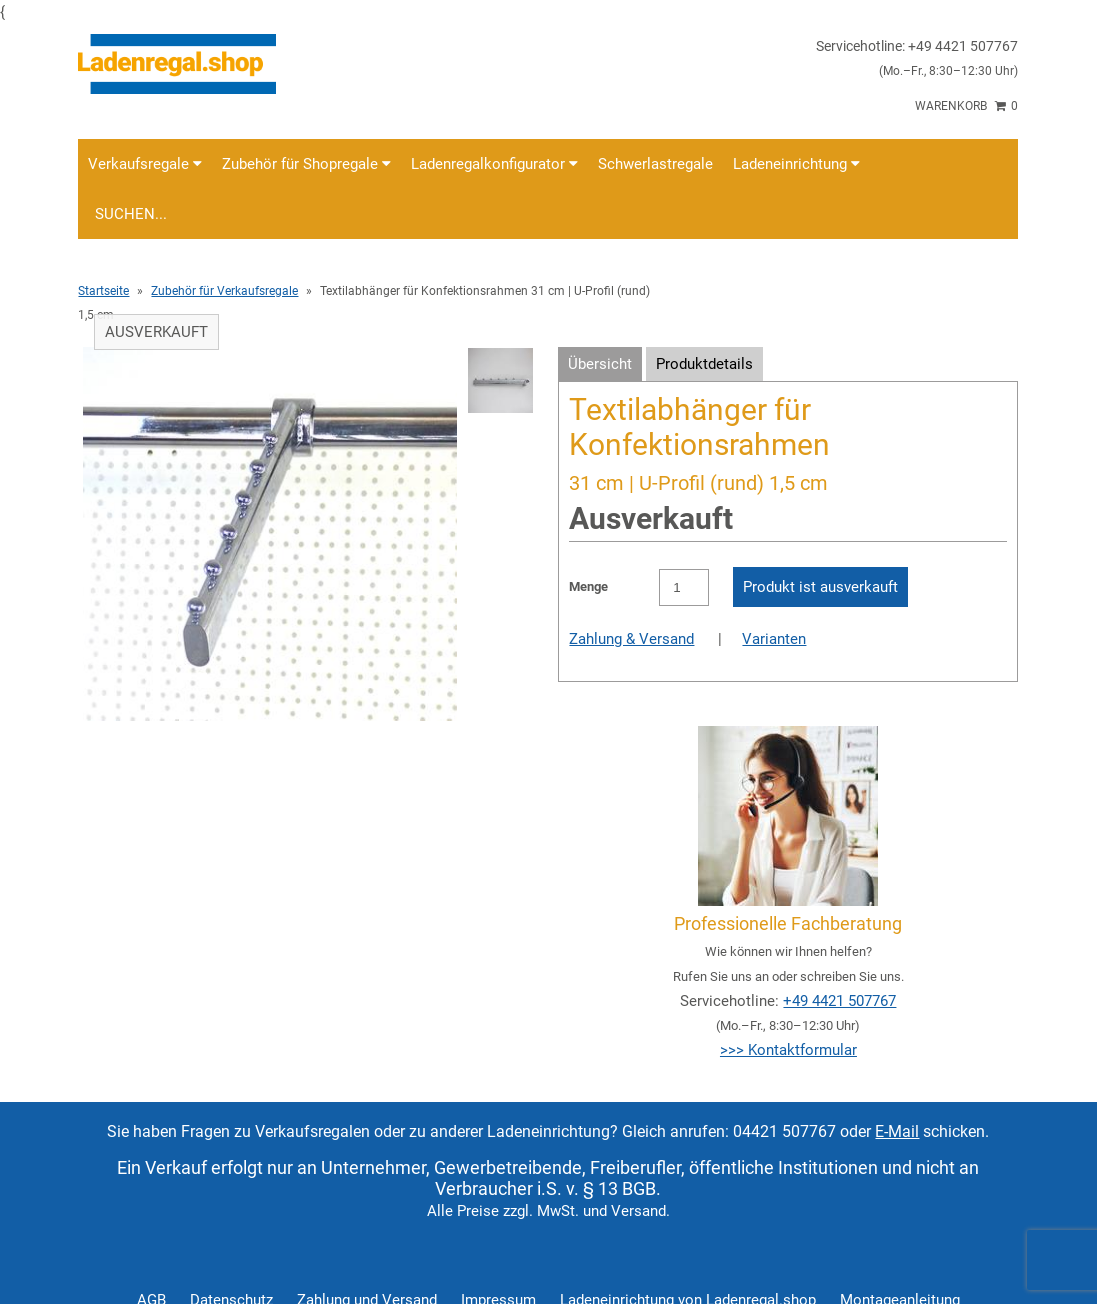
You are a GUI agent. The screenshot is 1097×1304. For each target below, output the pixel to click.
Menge (588, 586)
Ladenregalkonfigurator (494, 164)
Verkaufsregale (145, 164)
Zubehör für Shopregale (306, 164)
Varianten (774, 639)
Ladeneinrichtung (796, 164)
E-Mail (897, 1131)
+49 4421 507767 (839, 1001)
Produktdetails (704, 364)
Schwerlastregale (655, 164)
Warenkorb (966, 106)
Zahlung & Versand (631, 639)
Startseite (103, 291)
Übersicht (600, 364)
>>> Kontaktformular (788, 1050)
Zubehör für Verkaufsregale (224, 291)
